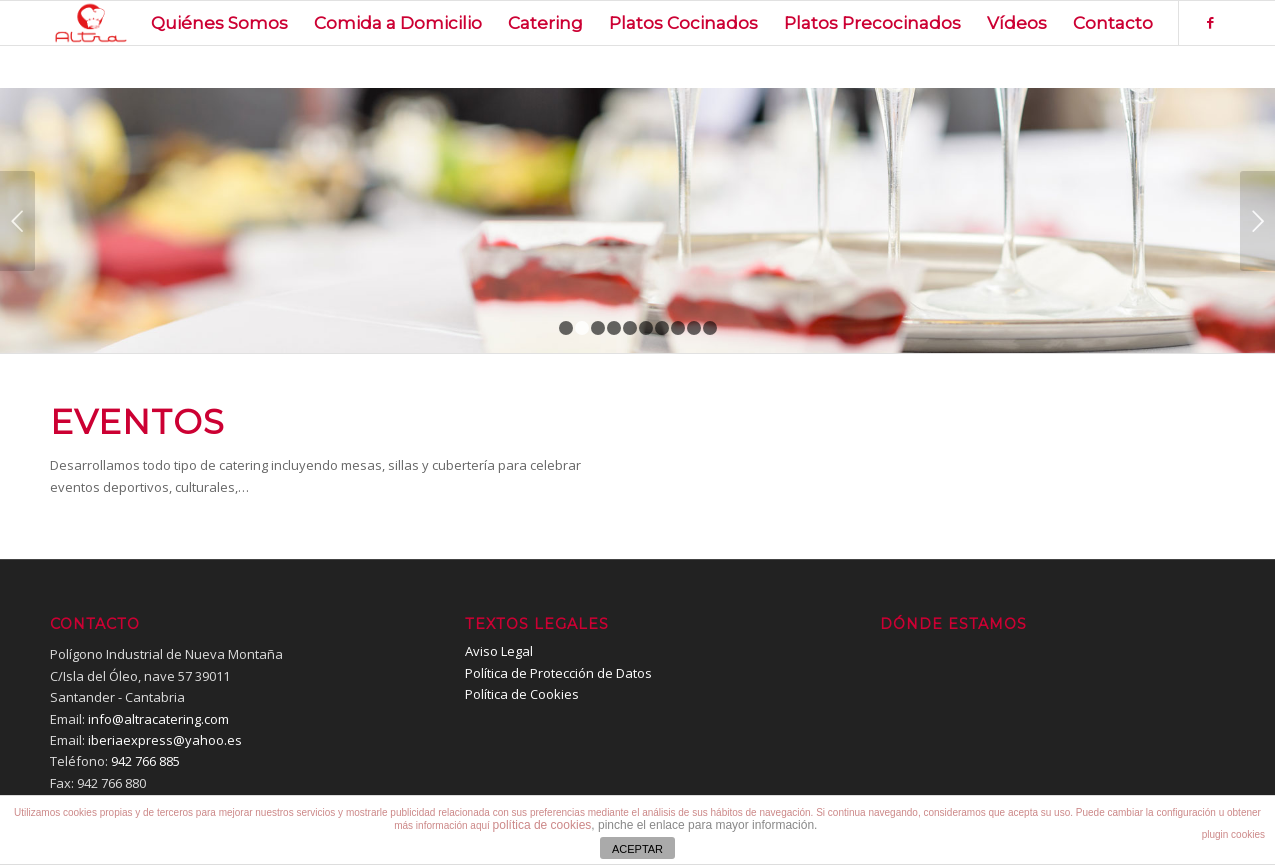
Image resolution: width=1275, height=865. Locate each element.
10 (710, 328)
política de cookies (542, 825)
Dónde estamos (953, 624)
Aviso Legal (499, 651)
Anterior (17, 221)
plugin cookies (1233, 834)
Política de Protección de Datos (558, 673)
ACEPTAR (637, 849)
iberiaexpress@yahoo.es (165, 740)
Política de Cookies (522, 694)
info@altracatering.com (158, 719)
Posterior (1257, 221)
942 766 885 (145, 761)
